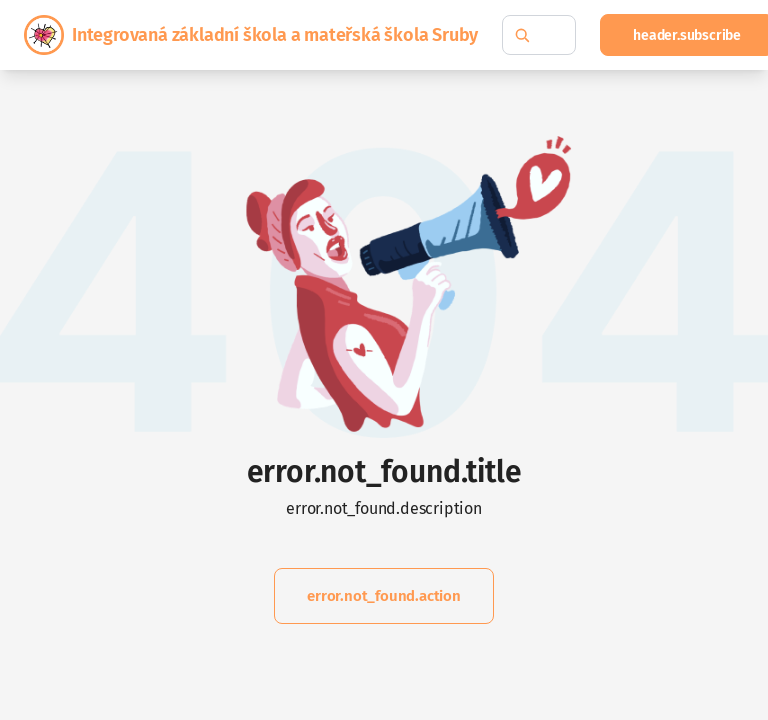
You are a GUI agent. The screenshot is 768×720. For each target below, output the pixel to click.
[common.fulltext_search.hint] (539, 35)
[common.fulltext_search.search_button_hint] (522, 35)
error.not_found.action (384, 596)
